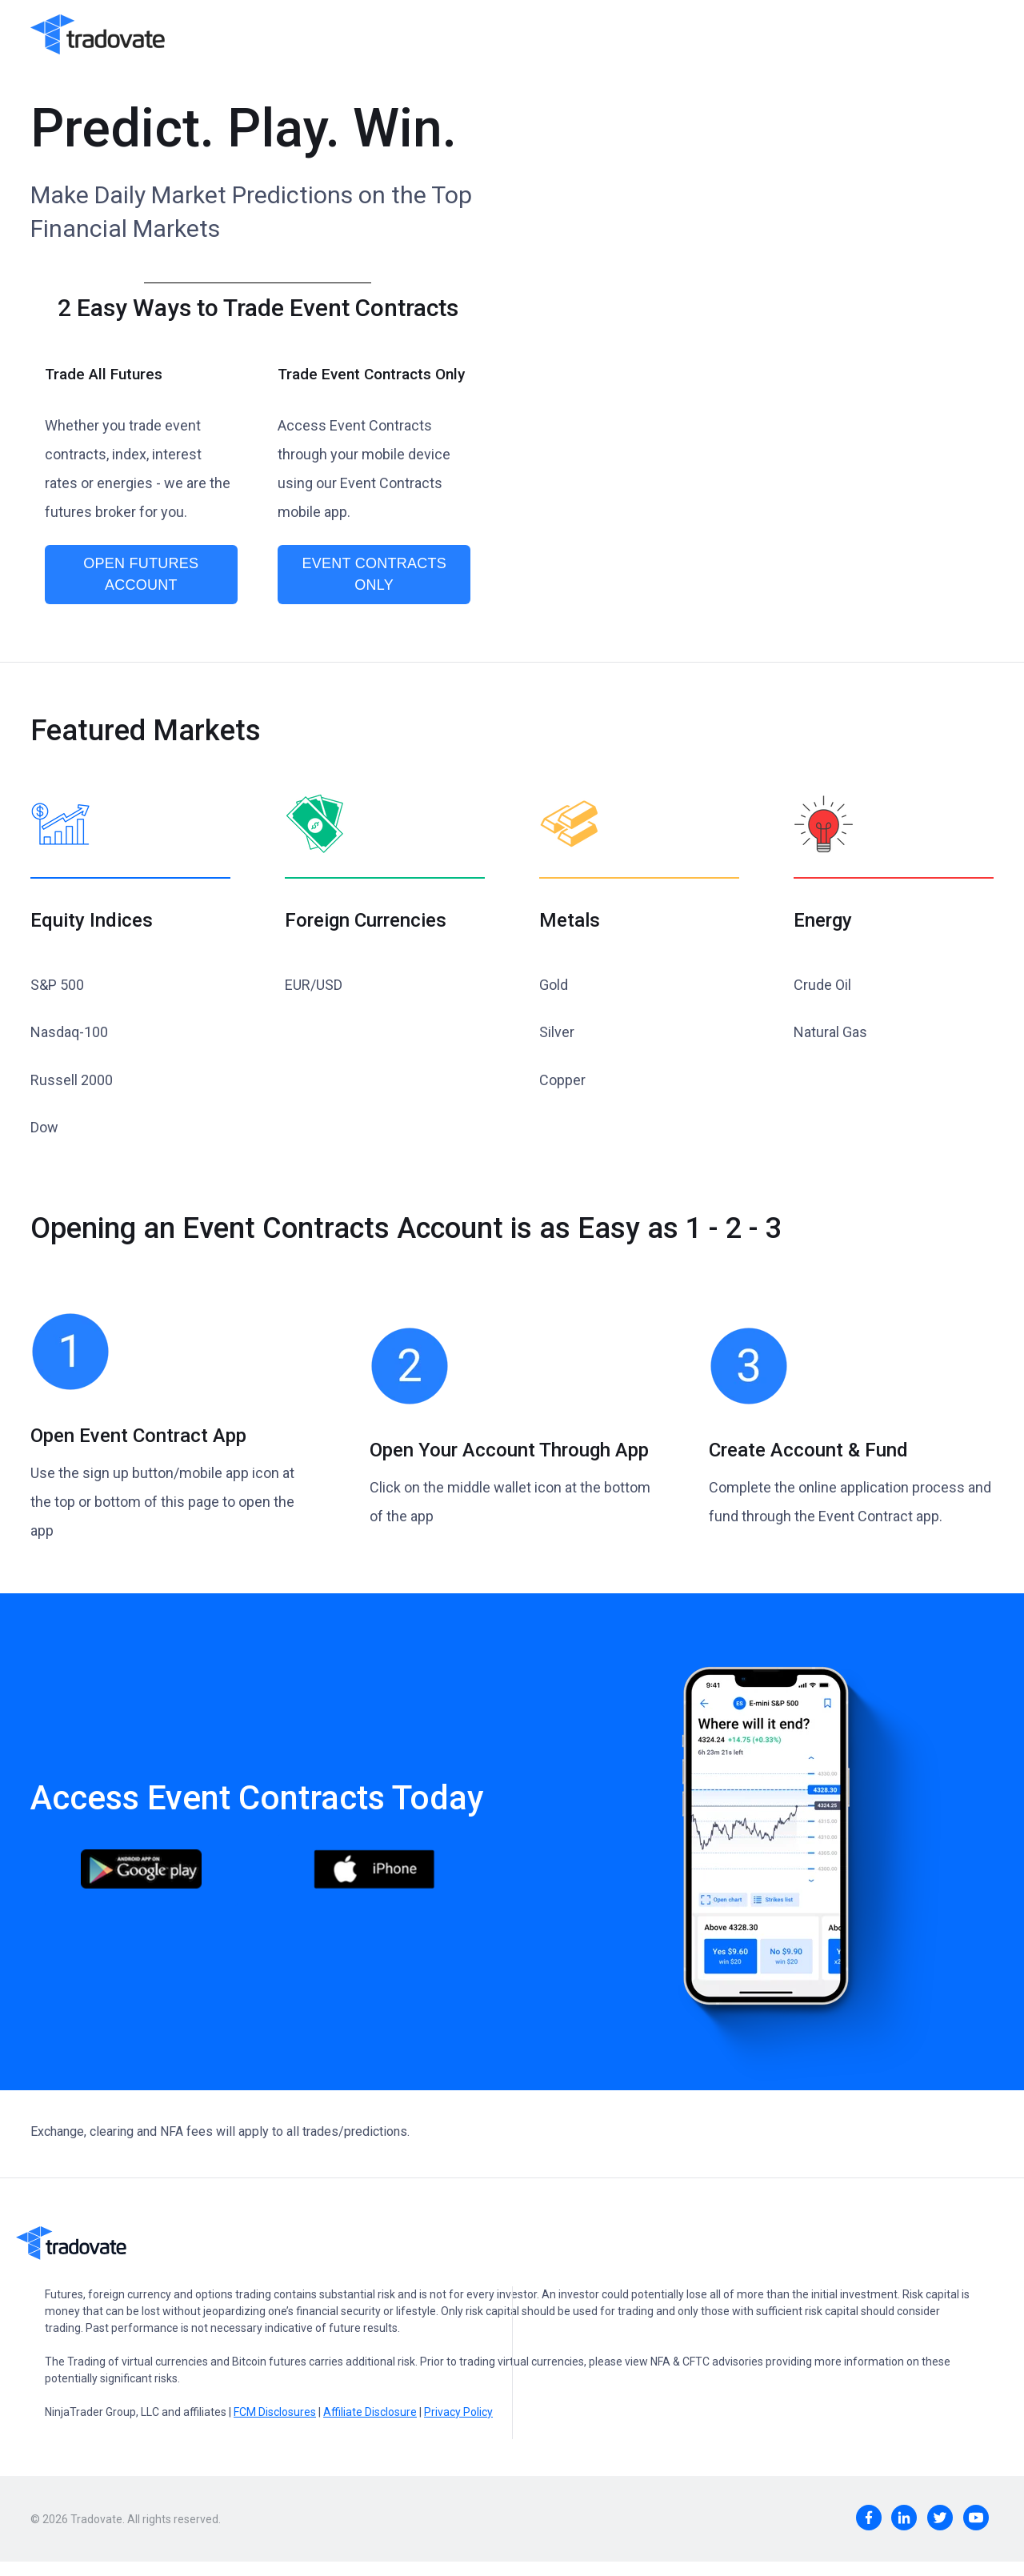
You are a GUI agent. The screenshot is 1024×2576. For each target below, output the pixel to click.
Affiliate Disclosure (370, 2412)
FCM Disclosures (275, 2412)
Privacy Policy (458, 2412)
